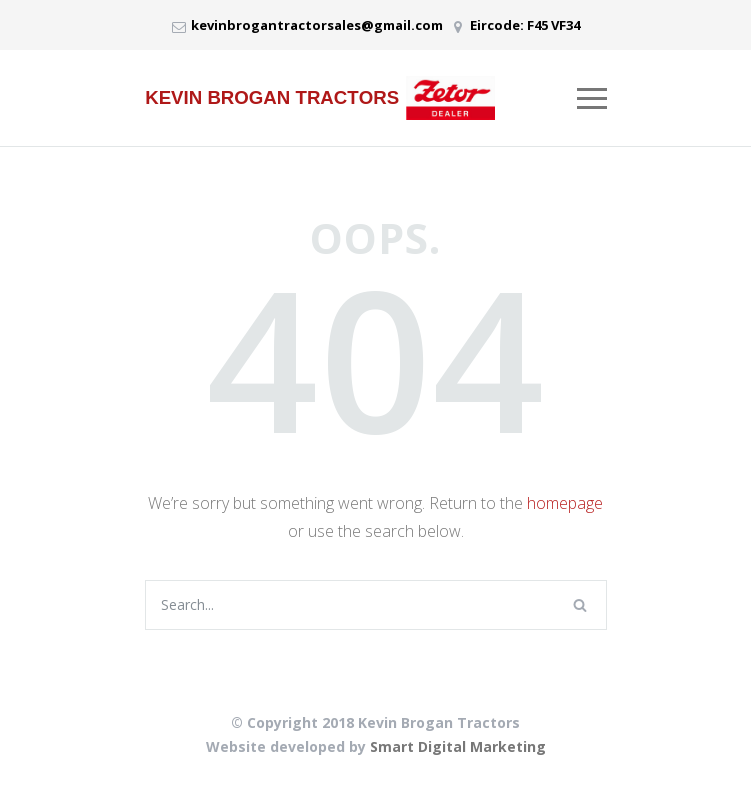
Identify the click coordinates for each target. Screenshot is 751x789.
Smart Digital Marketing (458, 746)
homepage (565, 503)
